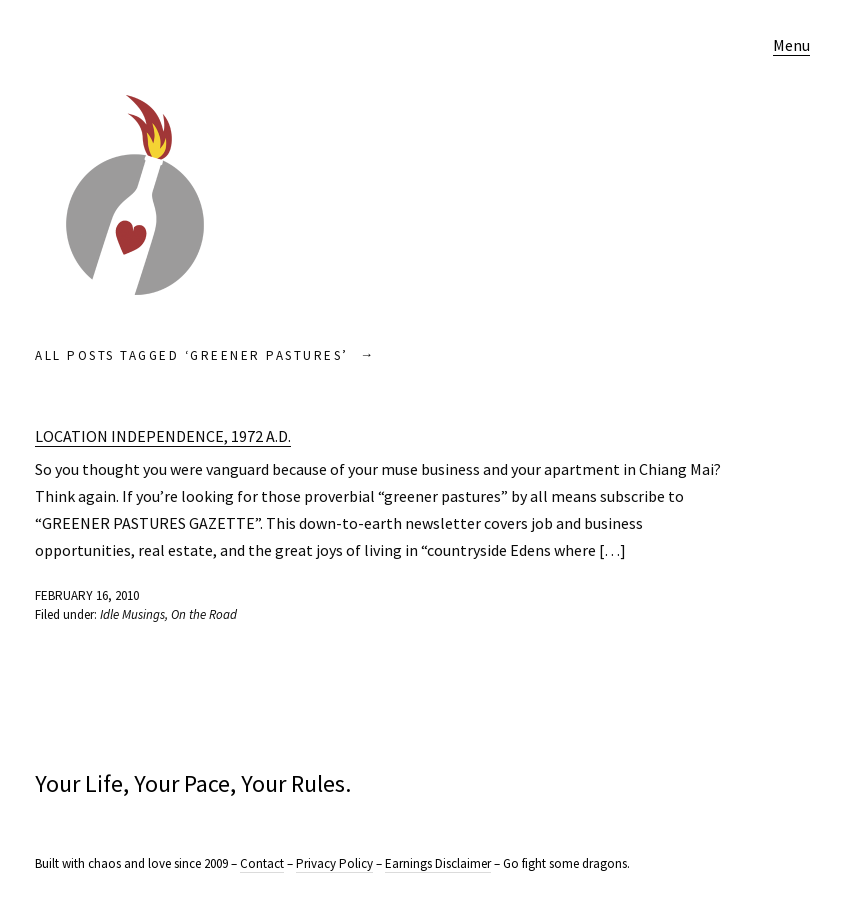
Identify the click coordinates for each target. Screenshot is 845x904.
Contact (262, 863)
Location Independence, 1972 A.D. (163, 436)
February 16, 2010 (87, 595)
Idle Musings (132, 614)
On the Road (204, 614)
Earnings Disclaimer (438, 863)
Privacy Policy (334, 863)
